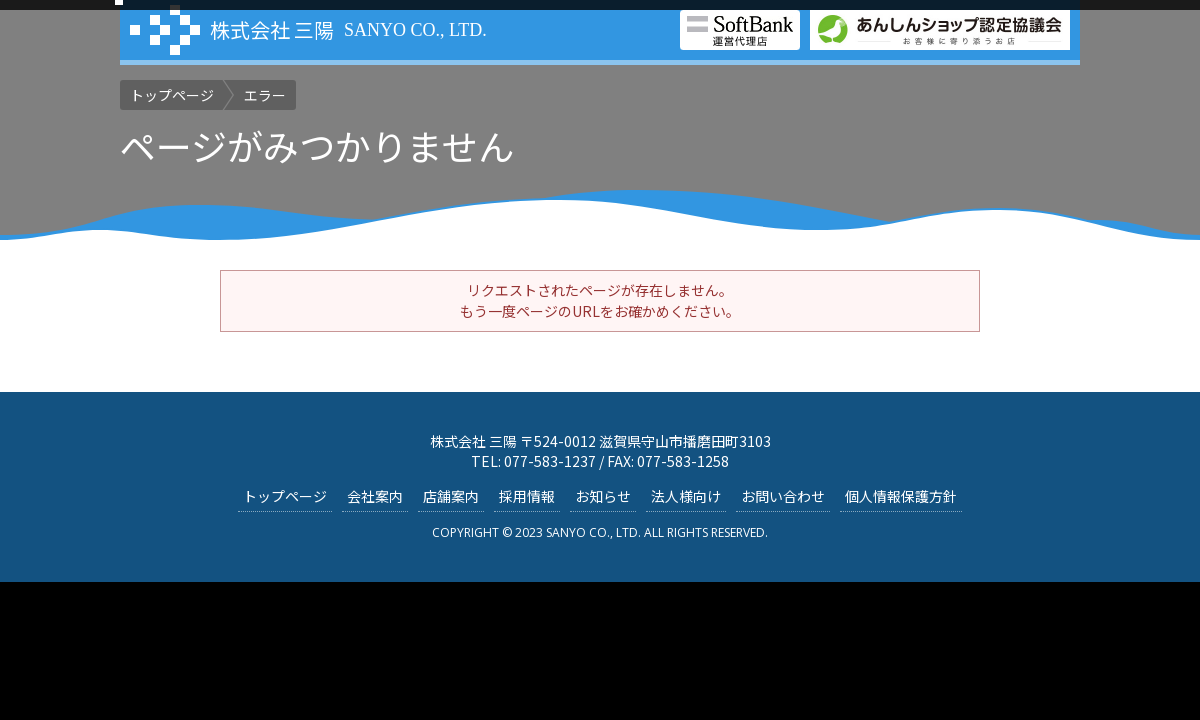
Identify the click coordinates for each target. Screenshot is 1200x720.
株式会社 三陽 (272, 29)
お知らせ (603, 496)
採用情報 (527, 496)
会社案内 (375, 496)
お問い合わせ (783, 496)
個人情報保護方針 (901, 496)
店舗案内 (451, 496)
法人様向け (686, 496)
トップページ (285, 496)
